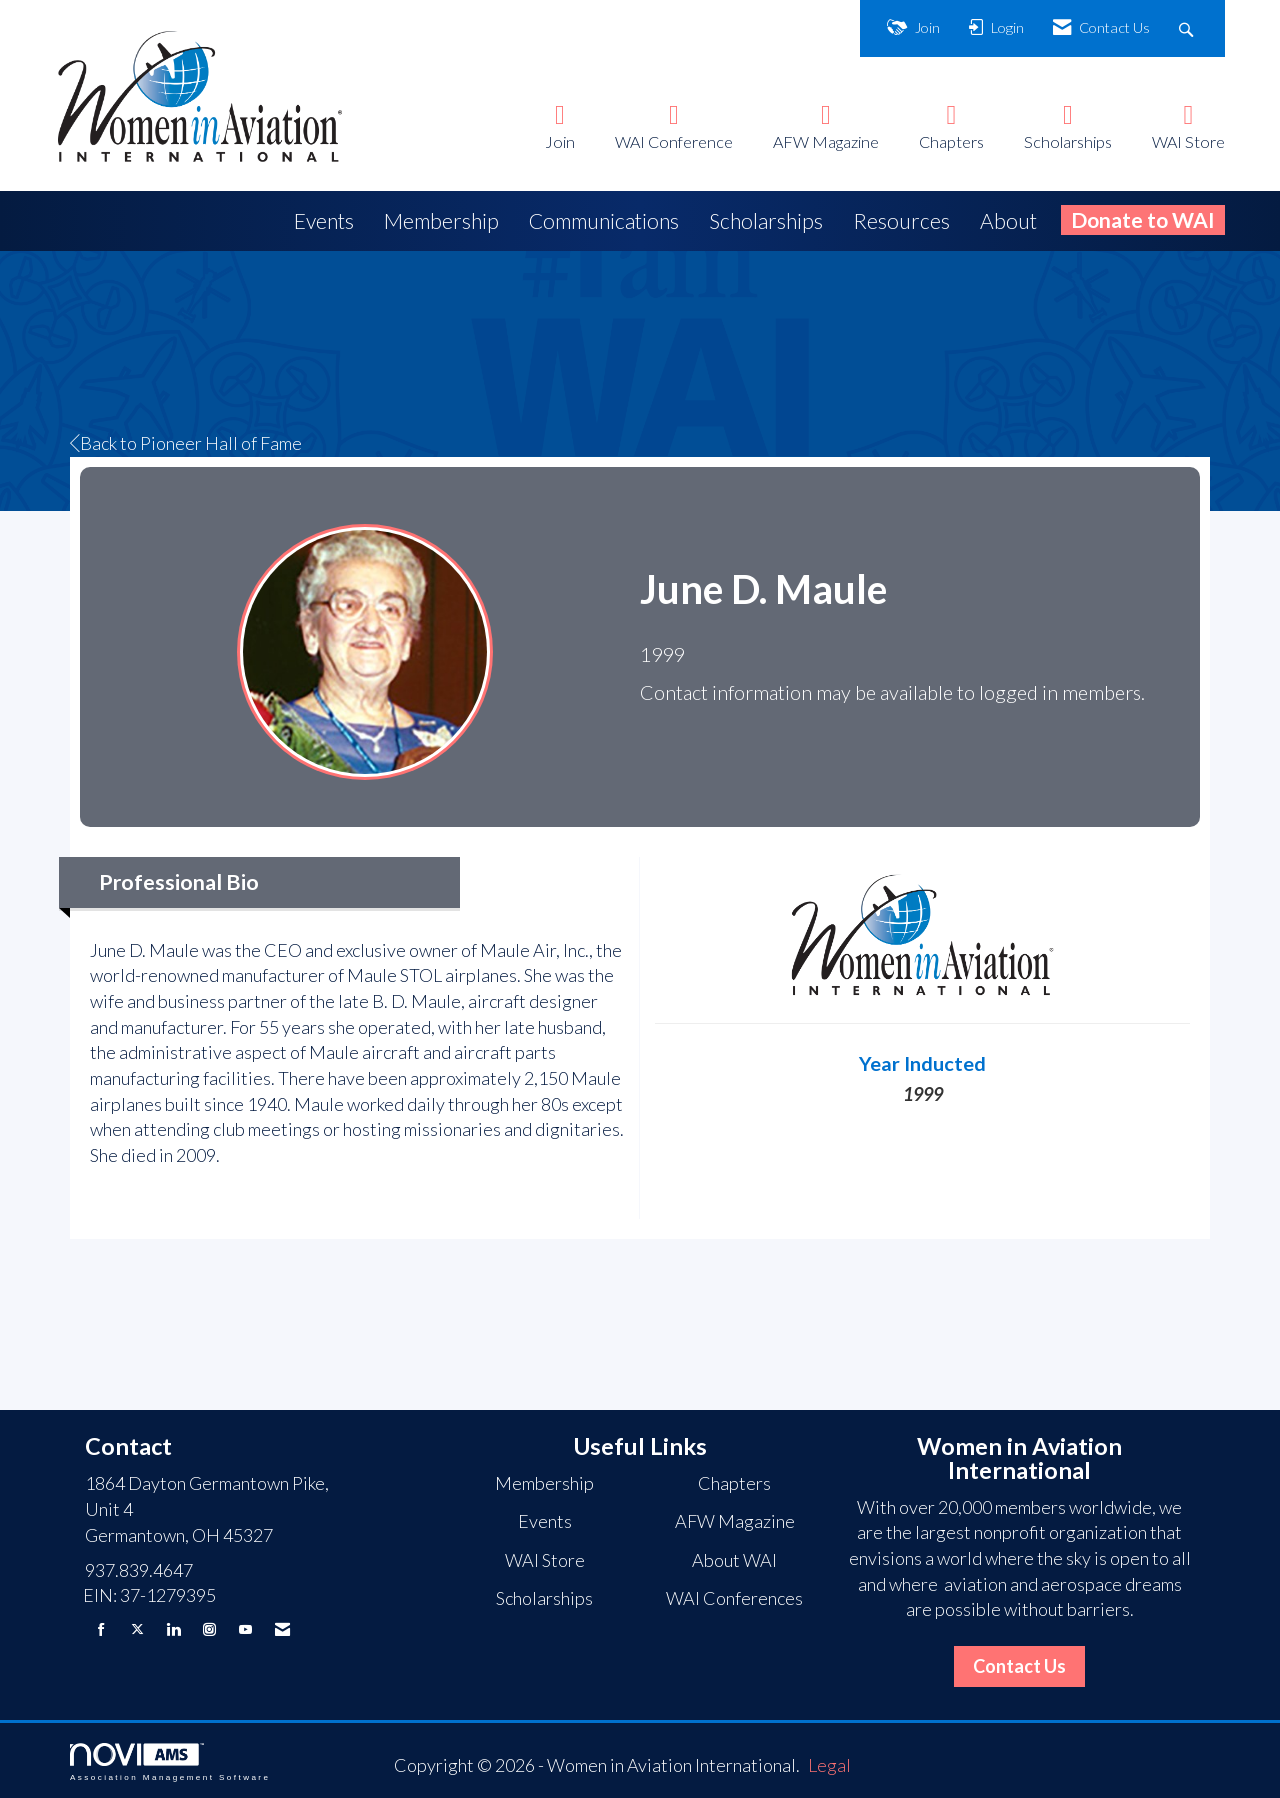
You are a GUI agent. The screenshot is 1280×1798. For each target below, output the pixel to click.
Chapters (951, 141)
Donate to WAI (1143, 219)
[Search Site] (1188, 28)
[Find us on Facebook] (101, 1629)
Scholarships (1068, 141)
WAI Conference (674, 141)
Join (560, 141)
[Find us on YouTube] (245, 1629)
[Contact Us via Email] (282, 1629)
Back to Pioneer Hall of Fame (186, 443)
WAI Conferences (734, 1598)
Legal (829, 1765)
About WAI (734, 1560)
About (1008, 220)
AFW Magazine (826, 141)
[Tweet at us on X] (137, 1629)
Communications (604, 220)
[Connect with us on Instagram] (209, 1629)
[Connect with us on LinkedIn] (173, 1629)
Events (324, 220)
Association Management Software (170, 1762)
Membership (441, 220)
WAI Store (1188, 141)
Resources (901, 220)
